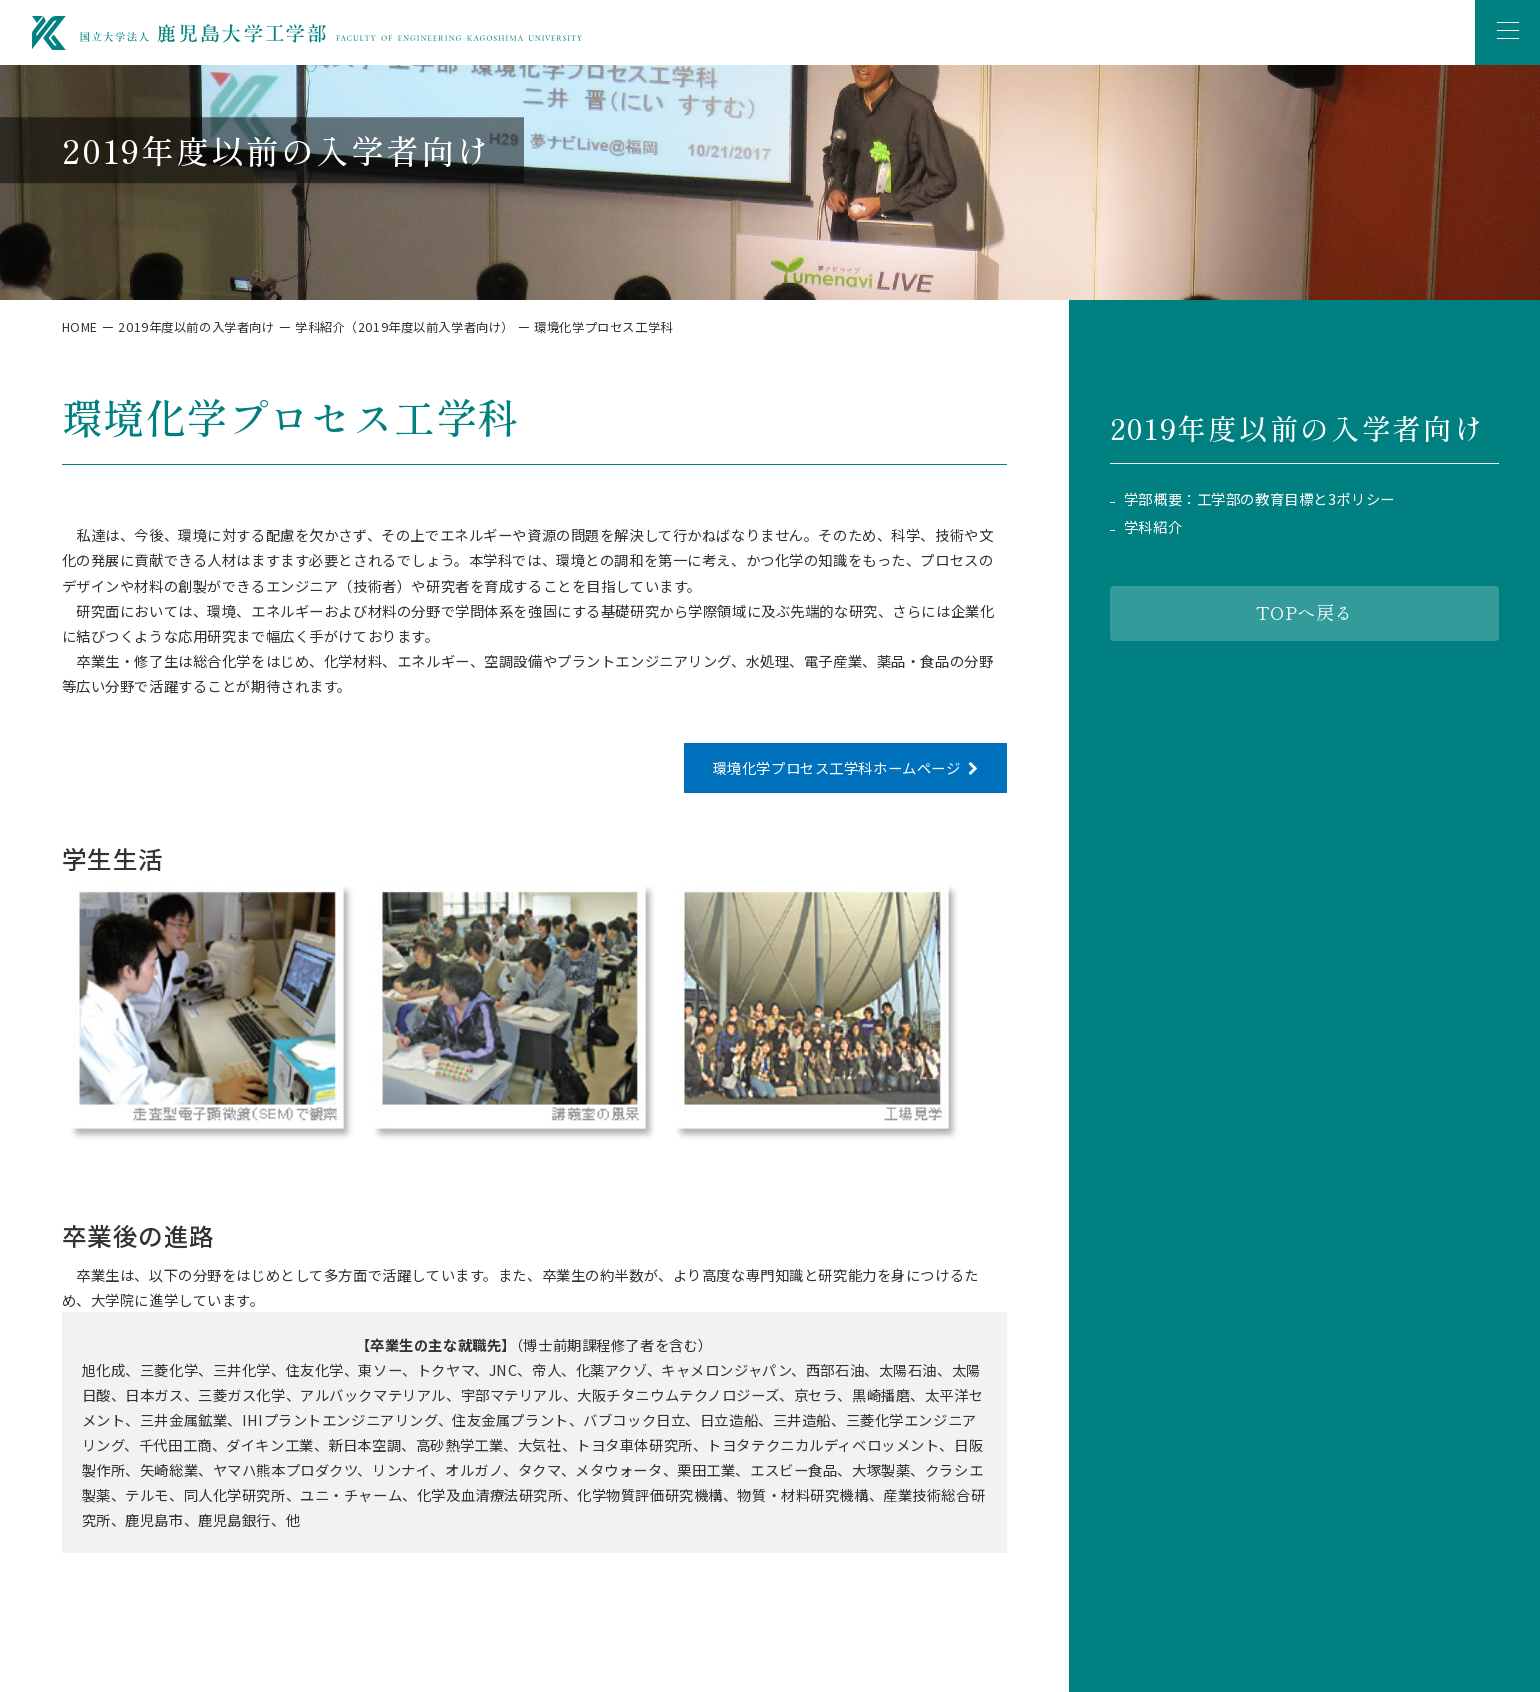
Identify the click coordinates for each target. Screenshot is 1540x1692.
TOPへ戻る (1304, 612)
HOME (80, 327)
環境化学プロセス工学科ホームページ (837, 767)
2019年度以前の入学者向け (196, 327)
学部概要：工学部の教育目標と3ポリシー (1259, 499)
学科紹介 (1153, 527)
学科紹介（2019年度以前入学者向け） (404, 327)
